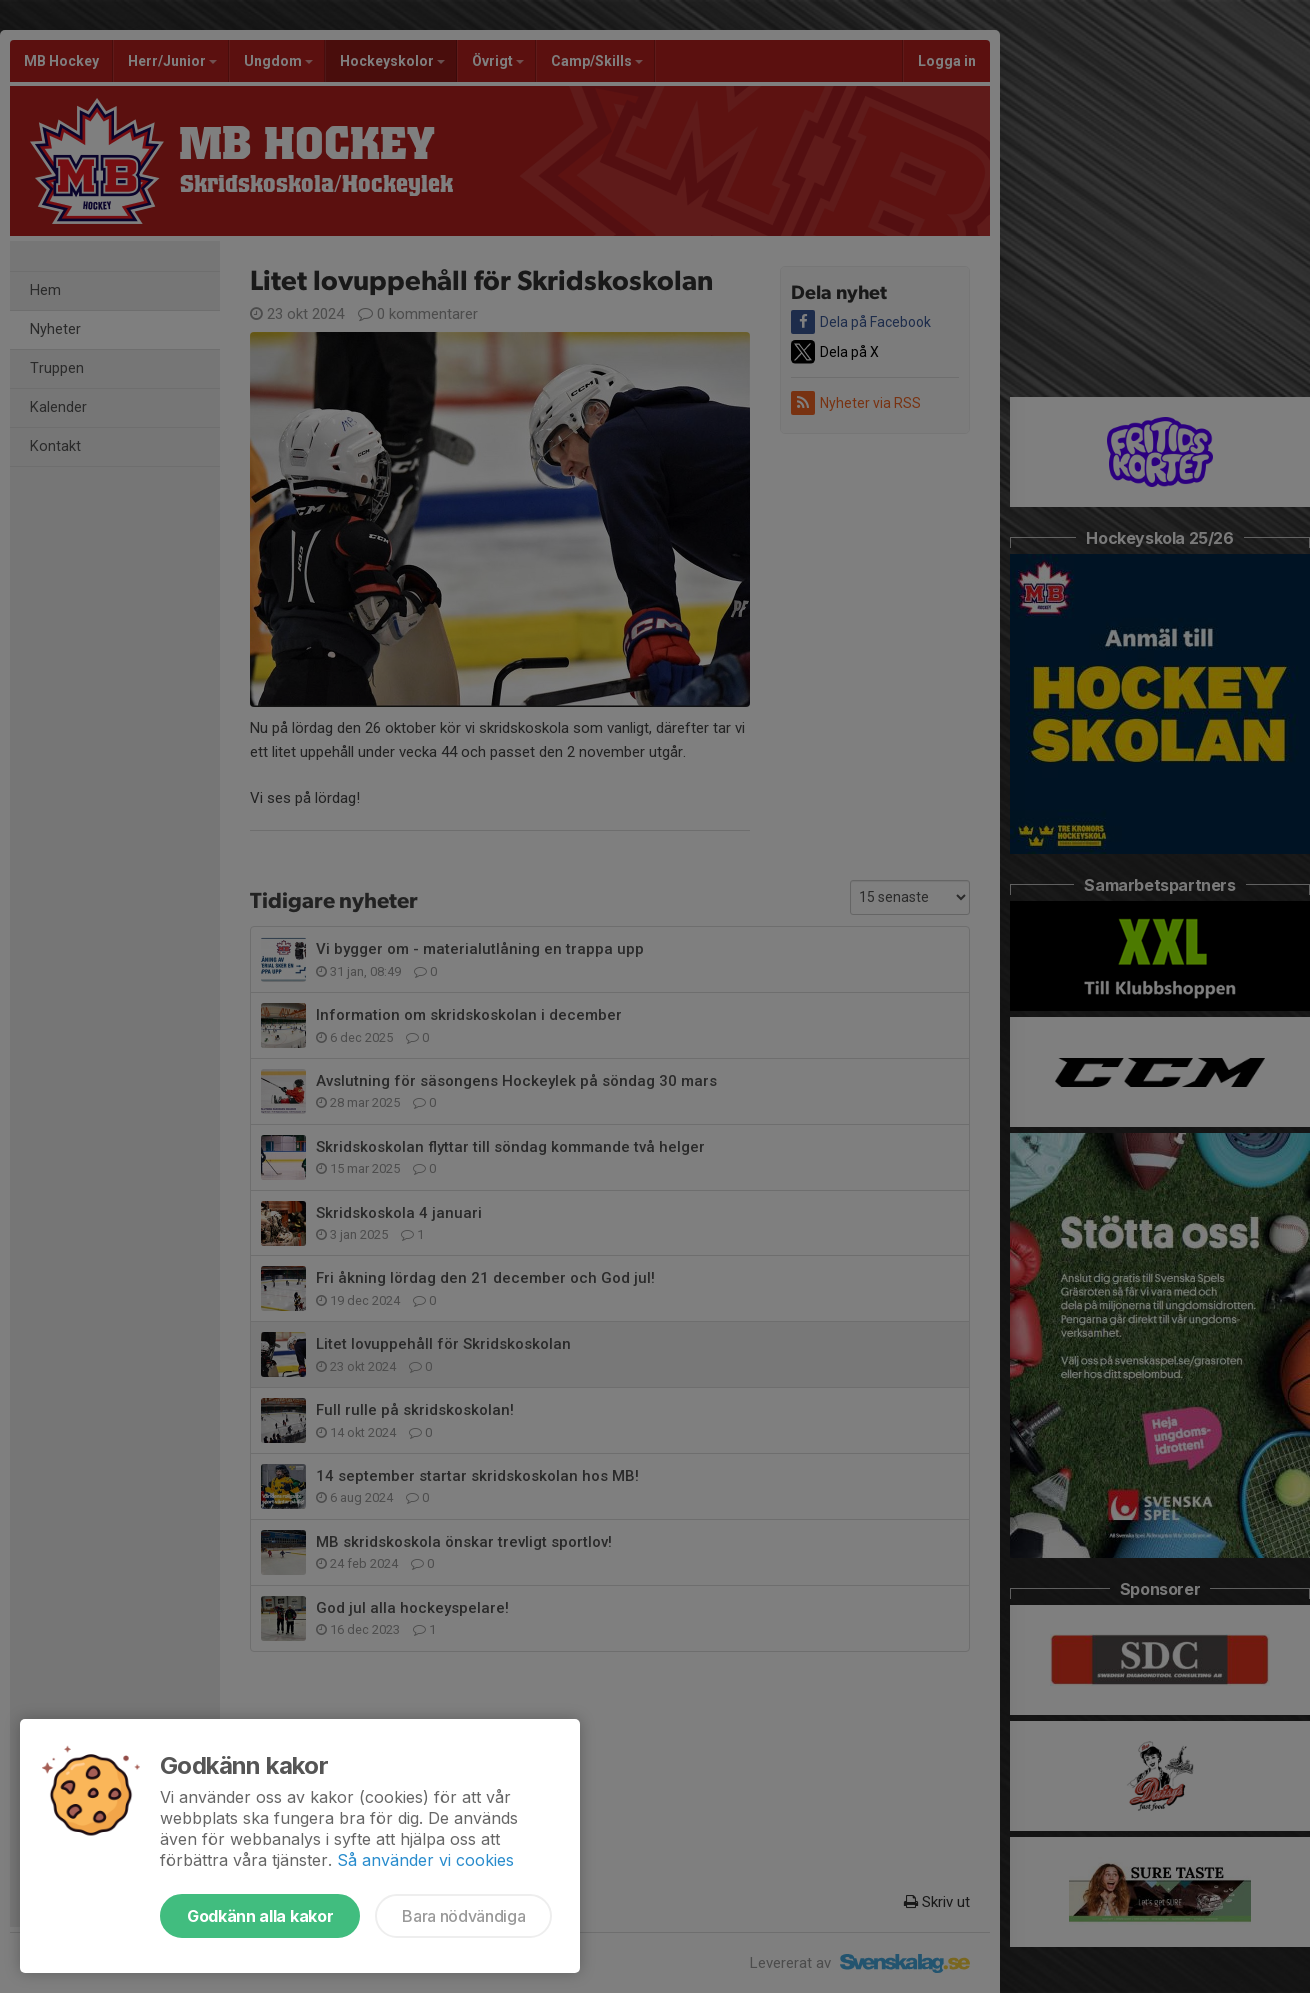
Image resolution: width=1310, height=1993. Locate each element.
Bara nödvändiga (463, 1916)
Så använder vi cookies (425, 1860)
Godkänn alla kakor (260, 1916)
